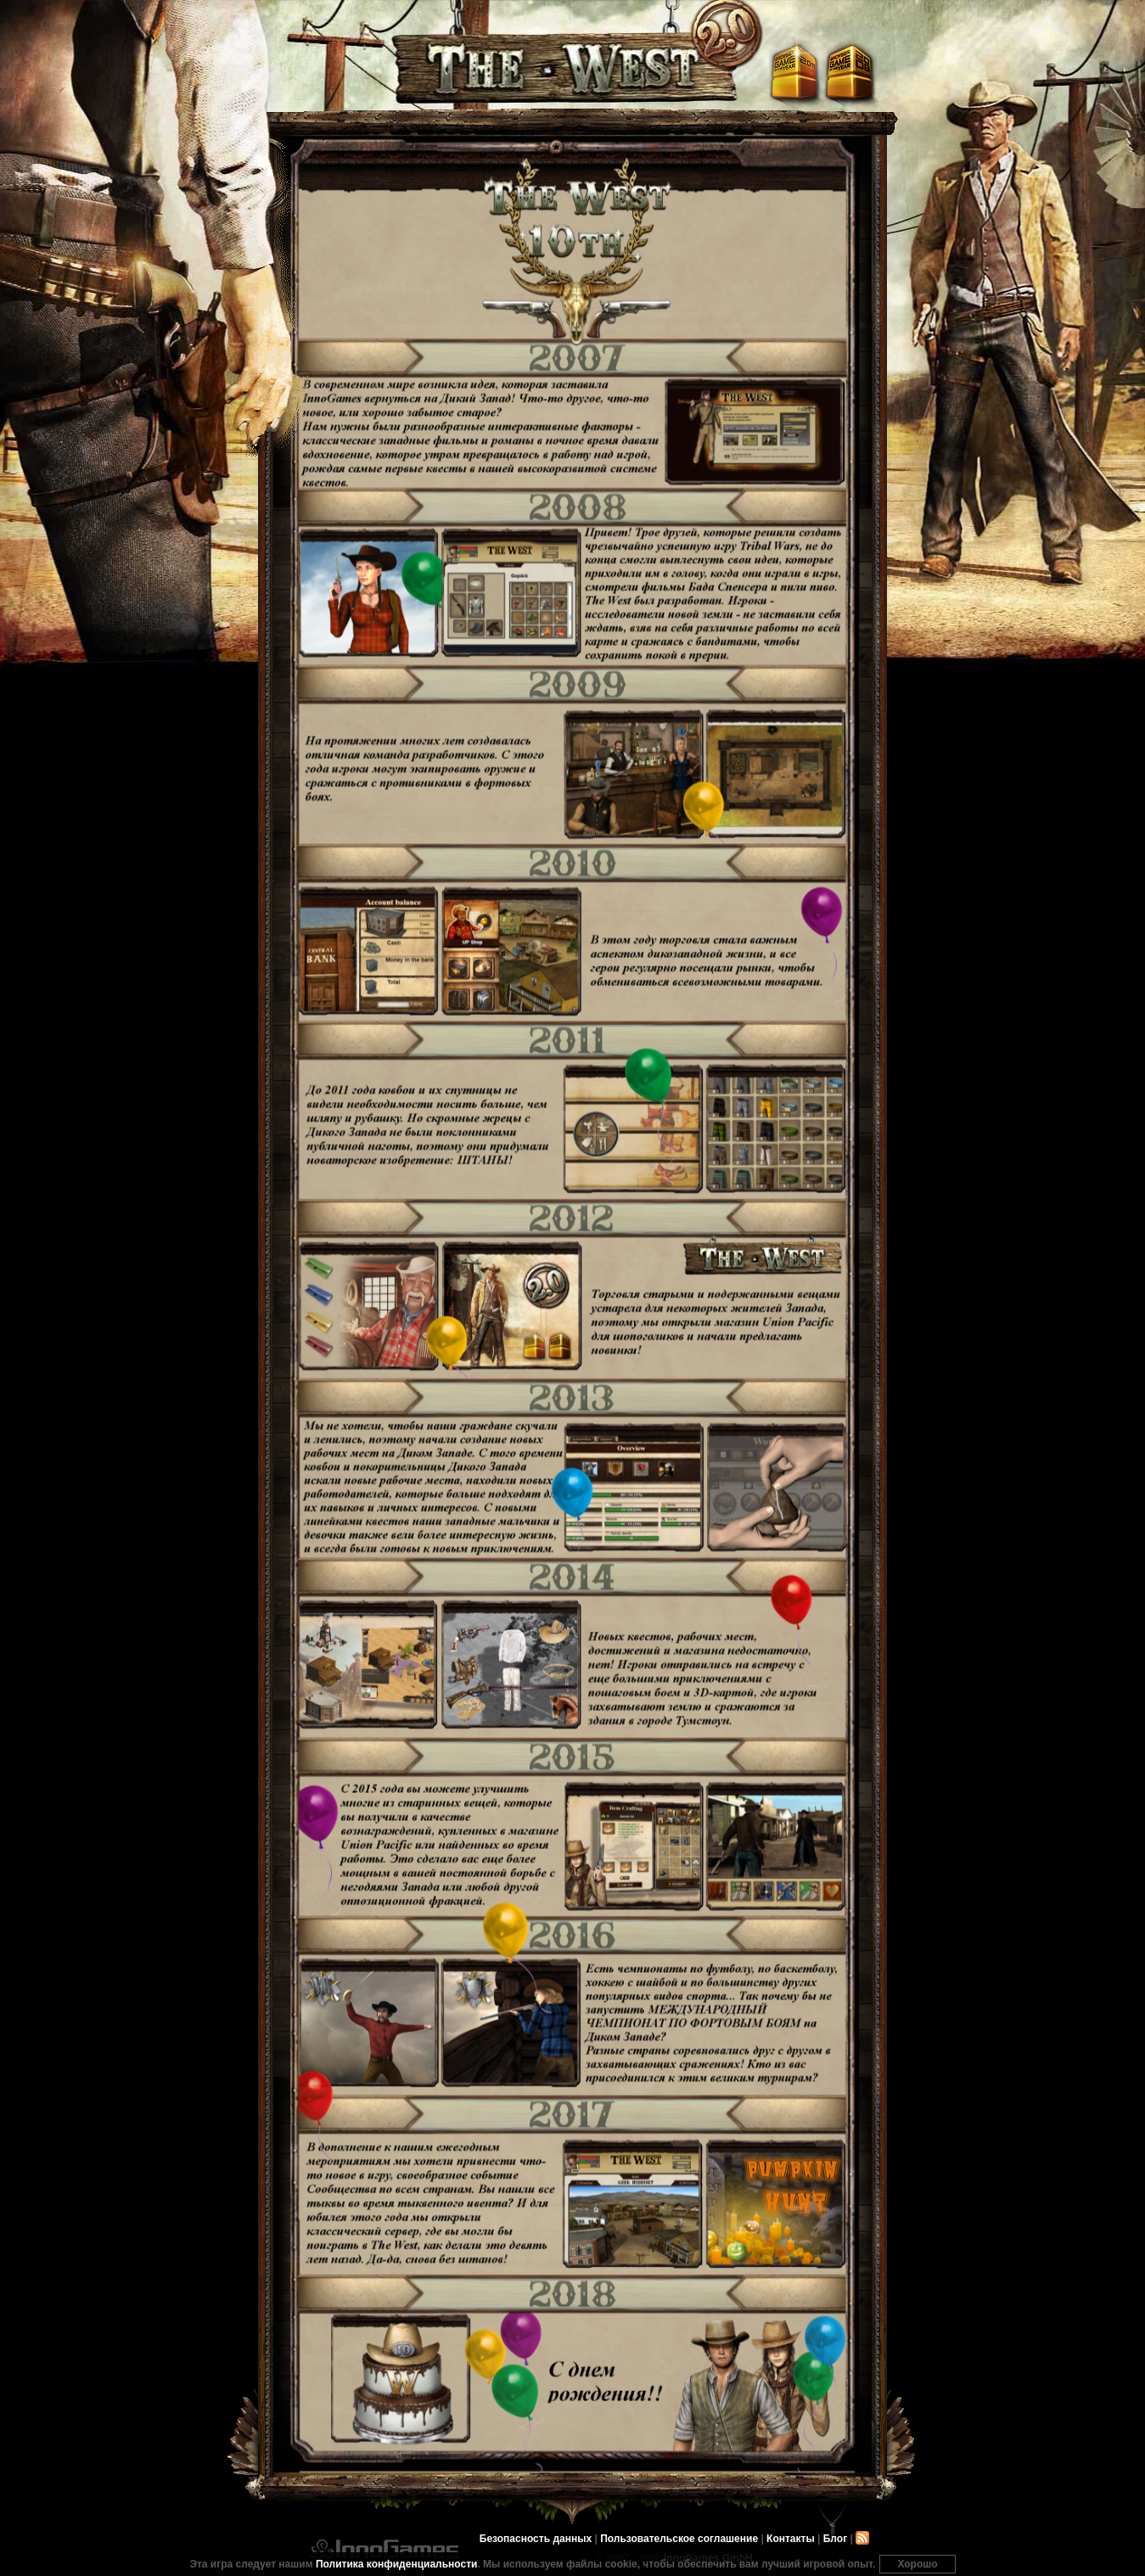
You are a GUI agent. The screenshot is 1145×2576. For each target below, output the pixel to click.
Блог (835, 2539)
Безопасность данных (536, 2539)
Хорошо (917, 2564)
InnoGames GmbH (384, 2549)
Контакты (790, 2539)
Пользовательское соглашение (679, 2539)
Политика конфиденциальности (397, 2564)
